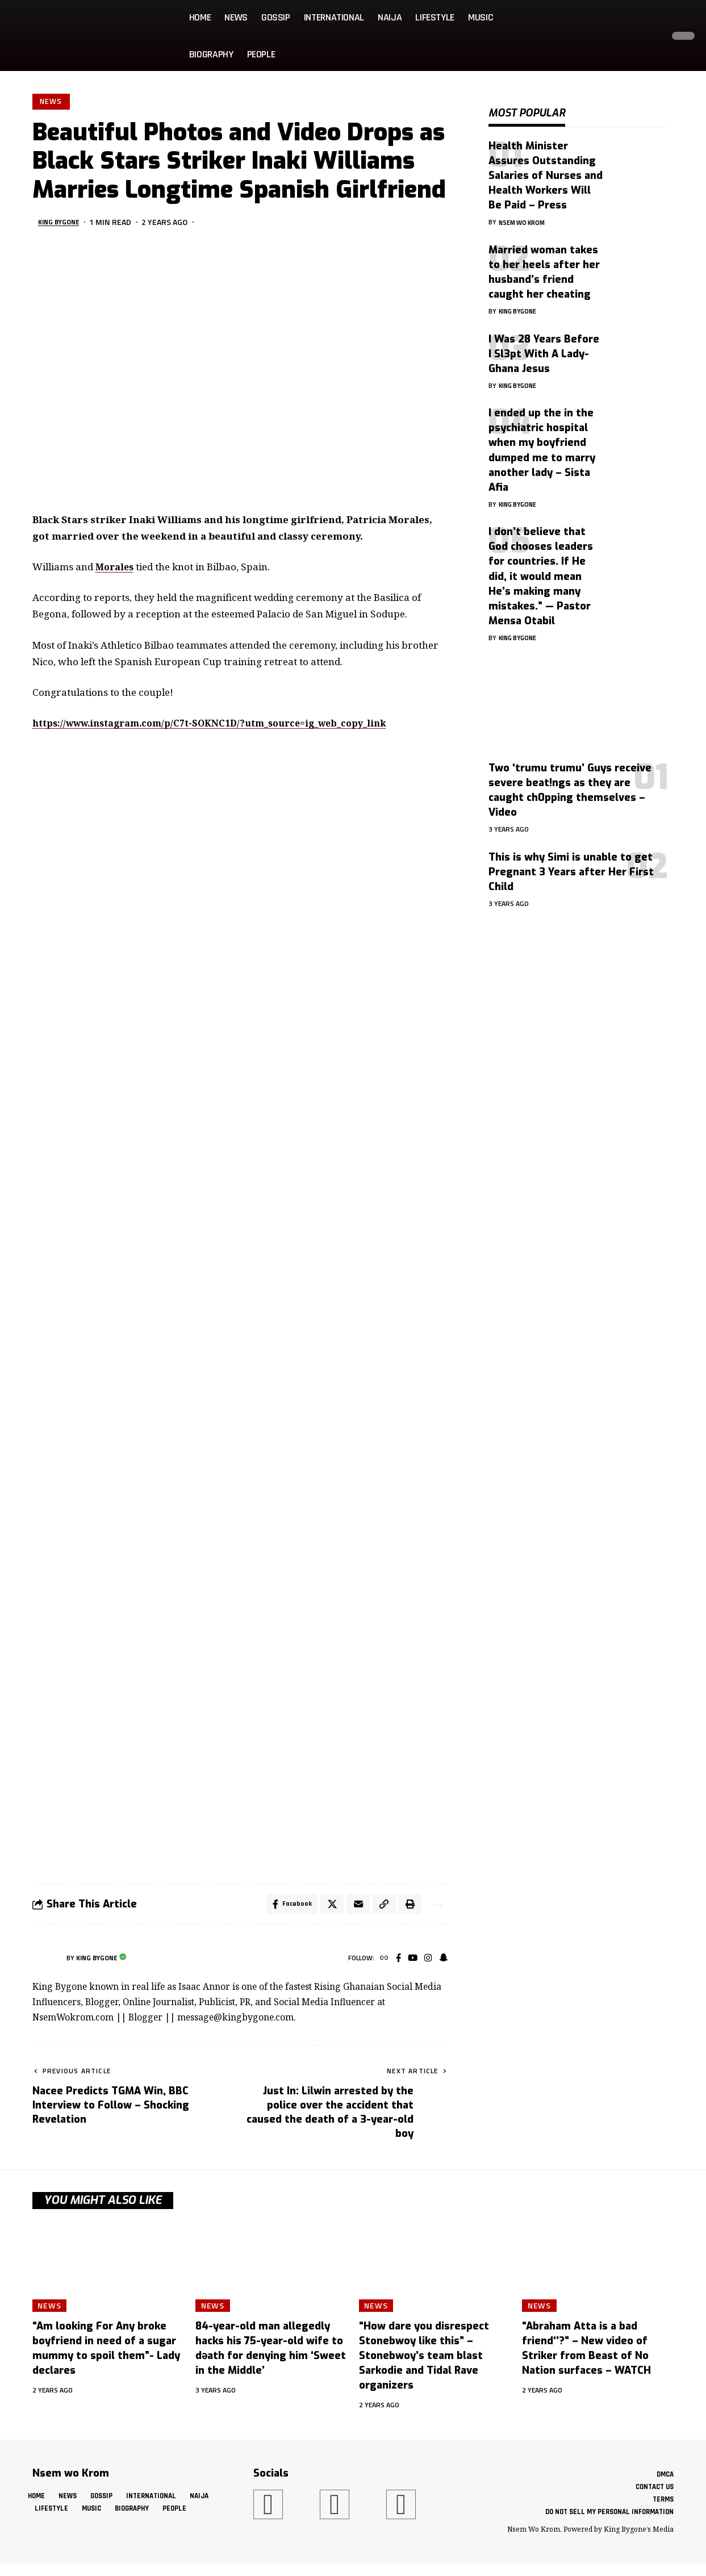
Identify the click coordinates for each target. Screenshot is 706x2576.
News (52, 102)
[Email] (354, 1907)
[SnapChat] (443, 1962)
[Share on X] (327, 1907)
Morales (115, 568)
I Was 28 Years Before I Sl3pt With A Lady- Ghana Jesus (543, 345)
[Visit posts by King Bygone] (46, 1962)
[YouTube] (409, 1962)
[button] (651, 36)
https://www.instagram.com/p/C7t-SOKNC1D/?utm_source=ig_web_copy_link (223, 725)
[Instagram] (426, 1962)
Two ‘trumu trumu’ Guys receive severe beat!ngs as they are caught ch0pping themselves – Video (569, 782)
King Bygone (62, 223)
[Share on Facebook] (285, 1907)
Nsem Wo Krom (525, 213)
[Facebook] (394, 1962)
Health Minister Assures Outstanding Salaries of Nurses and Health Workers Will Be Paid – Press (545, 167)
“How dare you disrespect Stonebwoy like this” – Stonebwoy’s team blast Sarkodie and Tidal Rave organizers (424, 2359)
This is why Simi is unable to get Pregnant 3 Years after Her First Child (571, 863)
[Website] (379, 1962)
